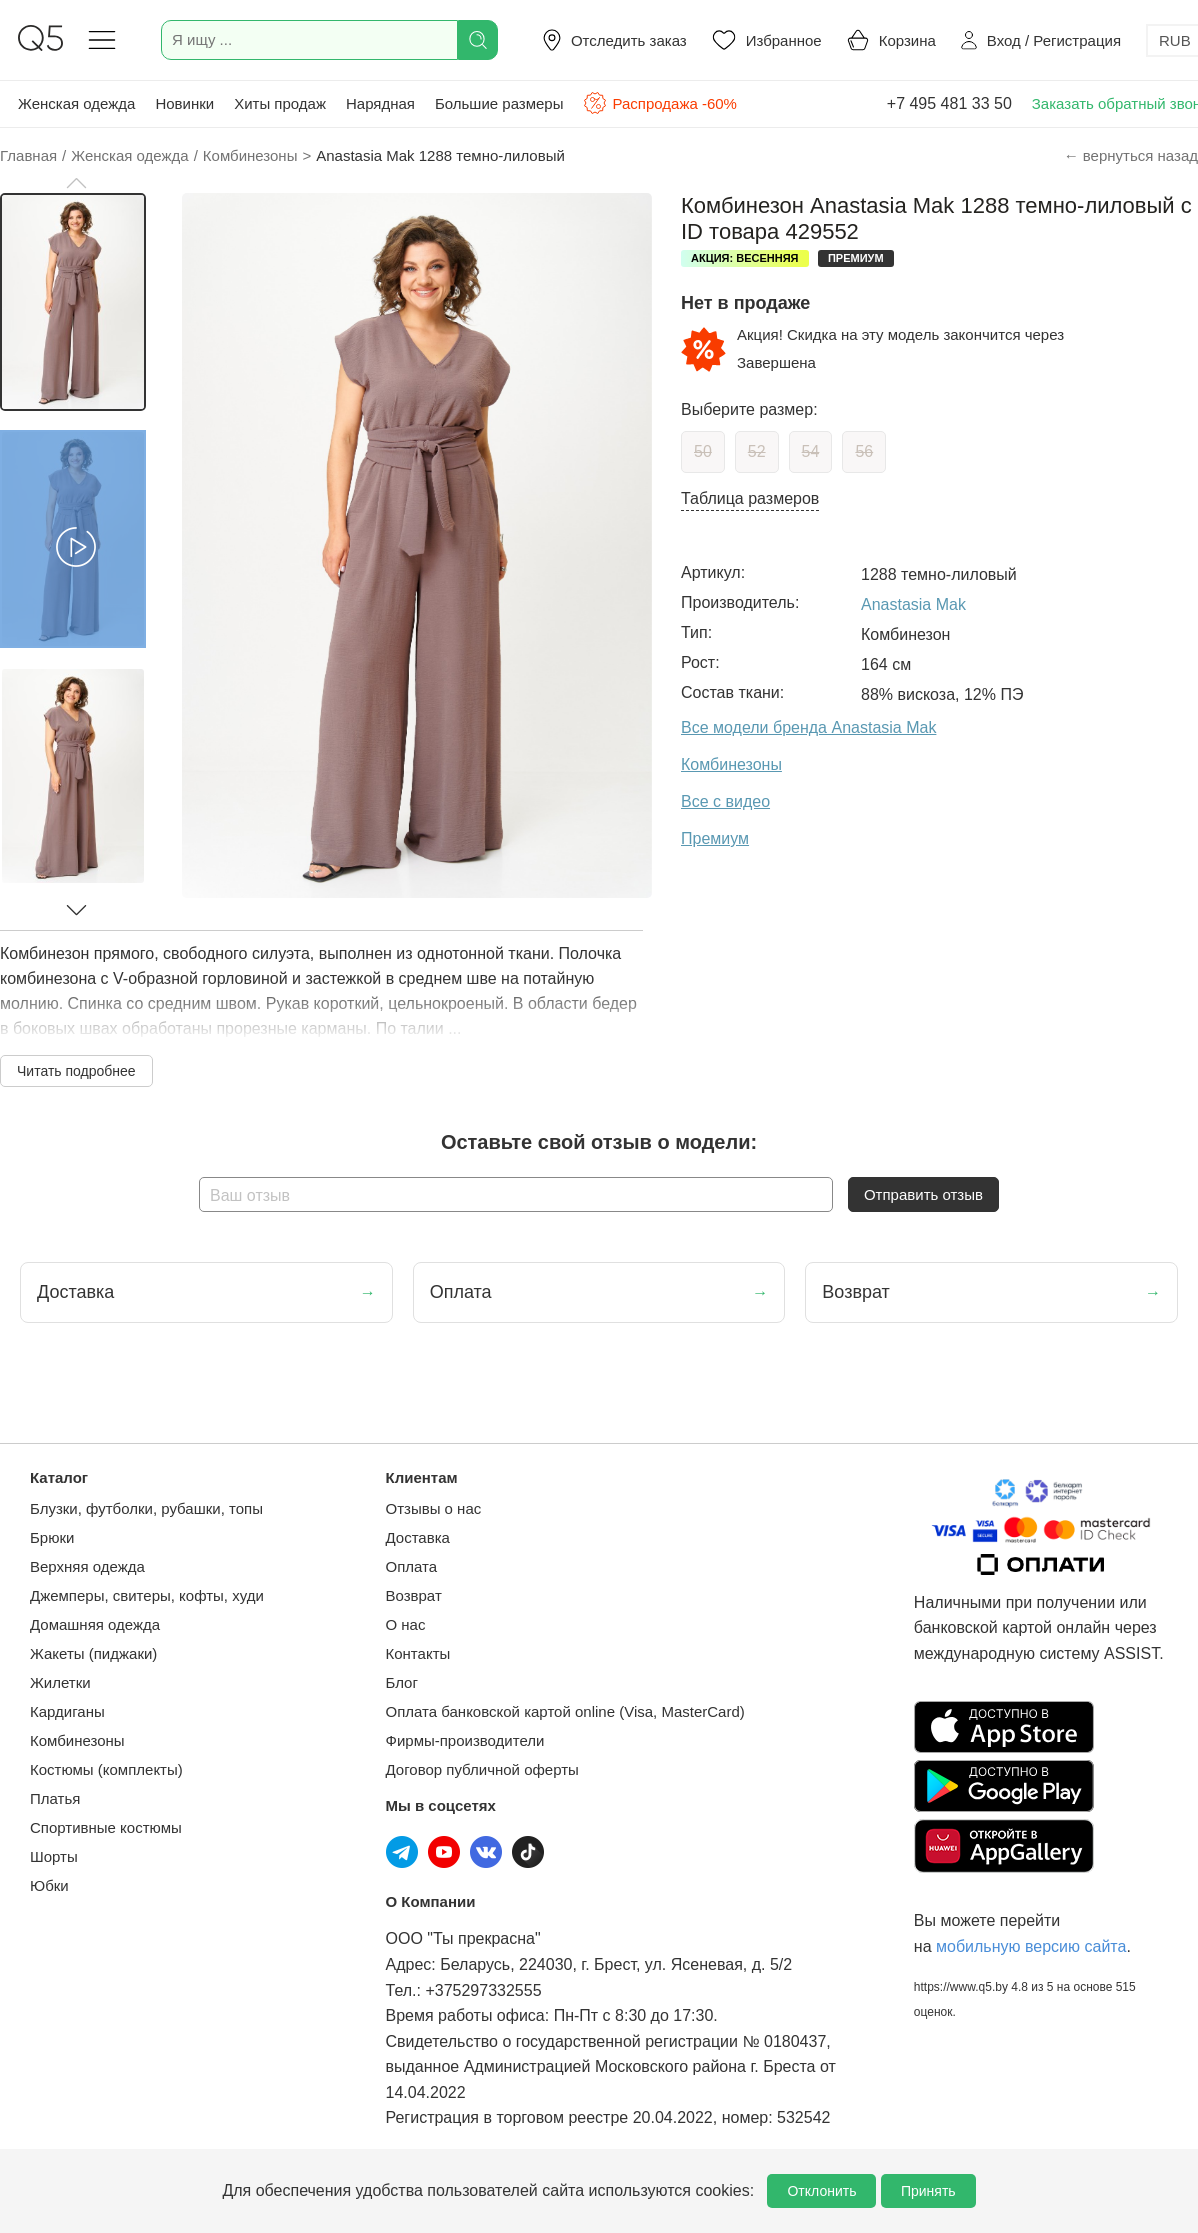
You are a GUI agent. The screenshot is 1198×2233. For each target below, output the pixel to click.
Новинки (184, 103)
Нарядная (380, 103)
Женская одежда (76, 103)
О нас (406, 1624)
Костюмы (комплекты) (106, 1769)
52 (757, 451)
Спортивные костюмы (106, 1827)
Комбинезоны (77, 1740)
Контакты (418, 1653)
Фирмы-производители (465, 1740)
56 (864, 451)
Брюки (52, 1537)
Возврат (414, 1595)
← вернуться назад (1131, 155)
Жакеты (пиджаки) (93, 1653)
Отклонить (821, 2191)
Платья (55, 1798)
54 (811, 451)
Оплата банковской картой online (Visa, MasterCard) (565, 1711)
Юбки (49, 1885)
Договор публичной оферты (482, 1769)
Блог (402, 1682)
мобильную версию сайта (1031, 1946)
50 (703, 451)
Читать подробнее (76, 1071)
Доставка (418, 1537)
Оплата (412, 1566)
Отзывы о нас (434, 1508)
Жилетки (60, 1682)
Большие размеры (499, 103)
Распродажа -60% (659, 103)
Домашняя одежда (95, 1624)
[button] (76, 183)
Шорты (54, 1856)
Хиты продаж (280, 103)
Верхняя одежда (87, 1566)
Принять (928, 2191)
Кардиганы (67, 1711)
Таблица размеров (750, 498)
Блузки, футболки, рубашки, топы (146, 1508)
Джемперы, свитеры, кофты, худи (147, 1595)
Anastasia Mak (913, 604)
